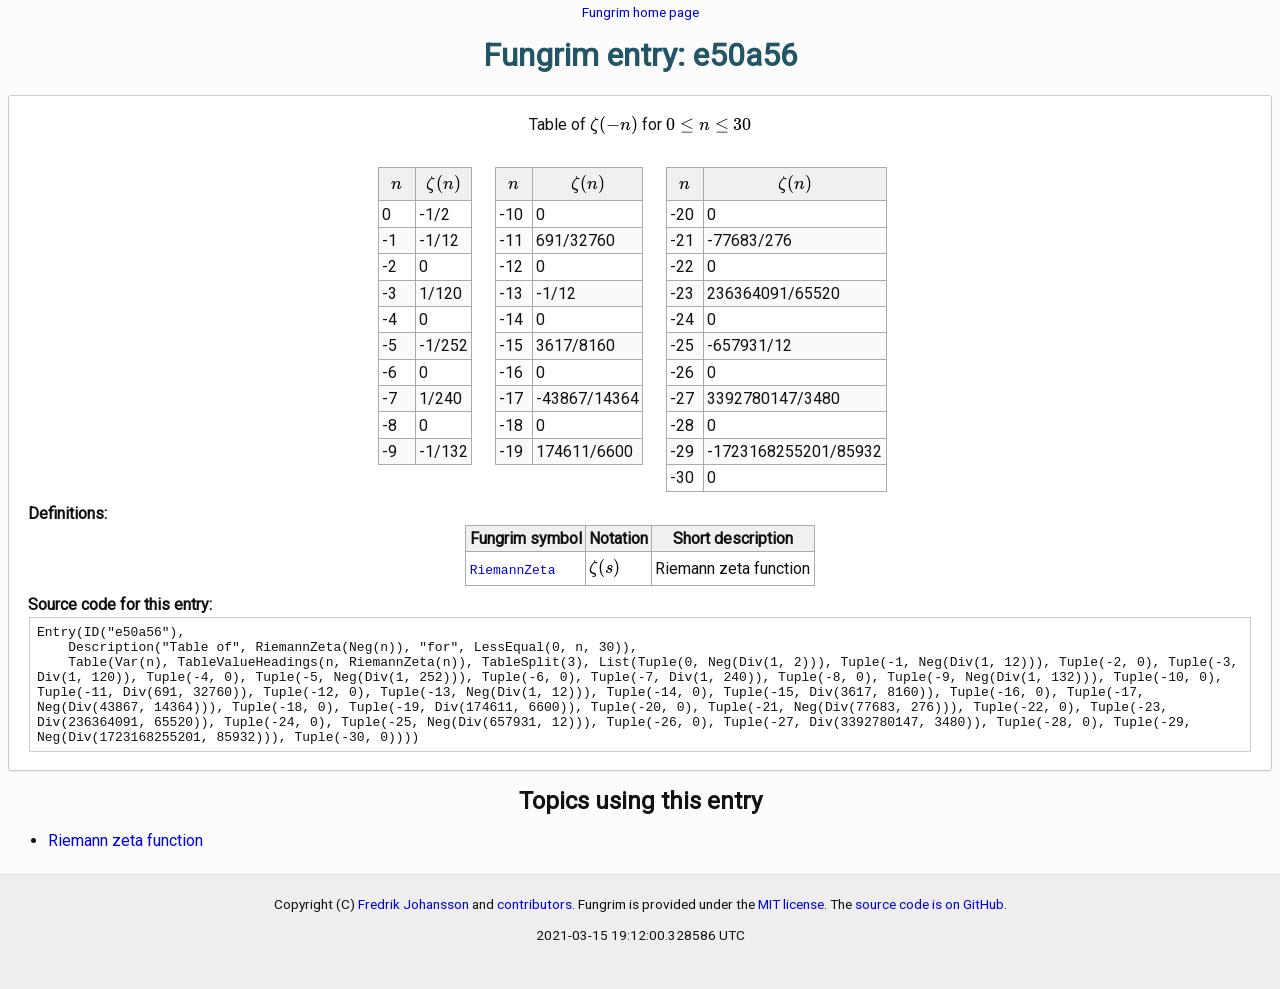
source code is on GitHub (929, 928)
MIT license (791, 928)
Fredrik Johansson (413, 928)
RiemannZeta (513, 569)
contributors (534, 928)
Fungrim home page (640, 12)
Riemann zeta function (125, 864)
